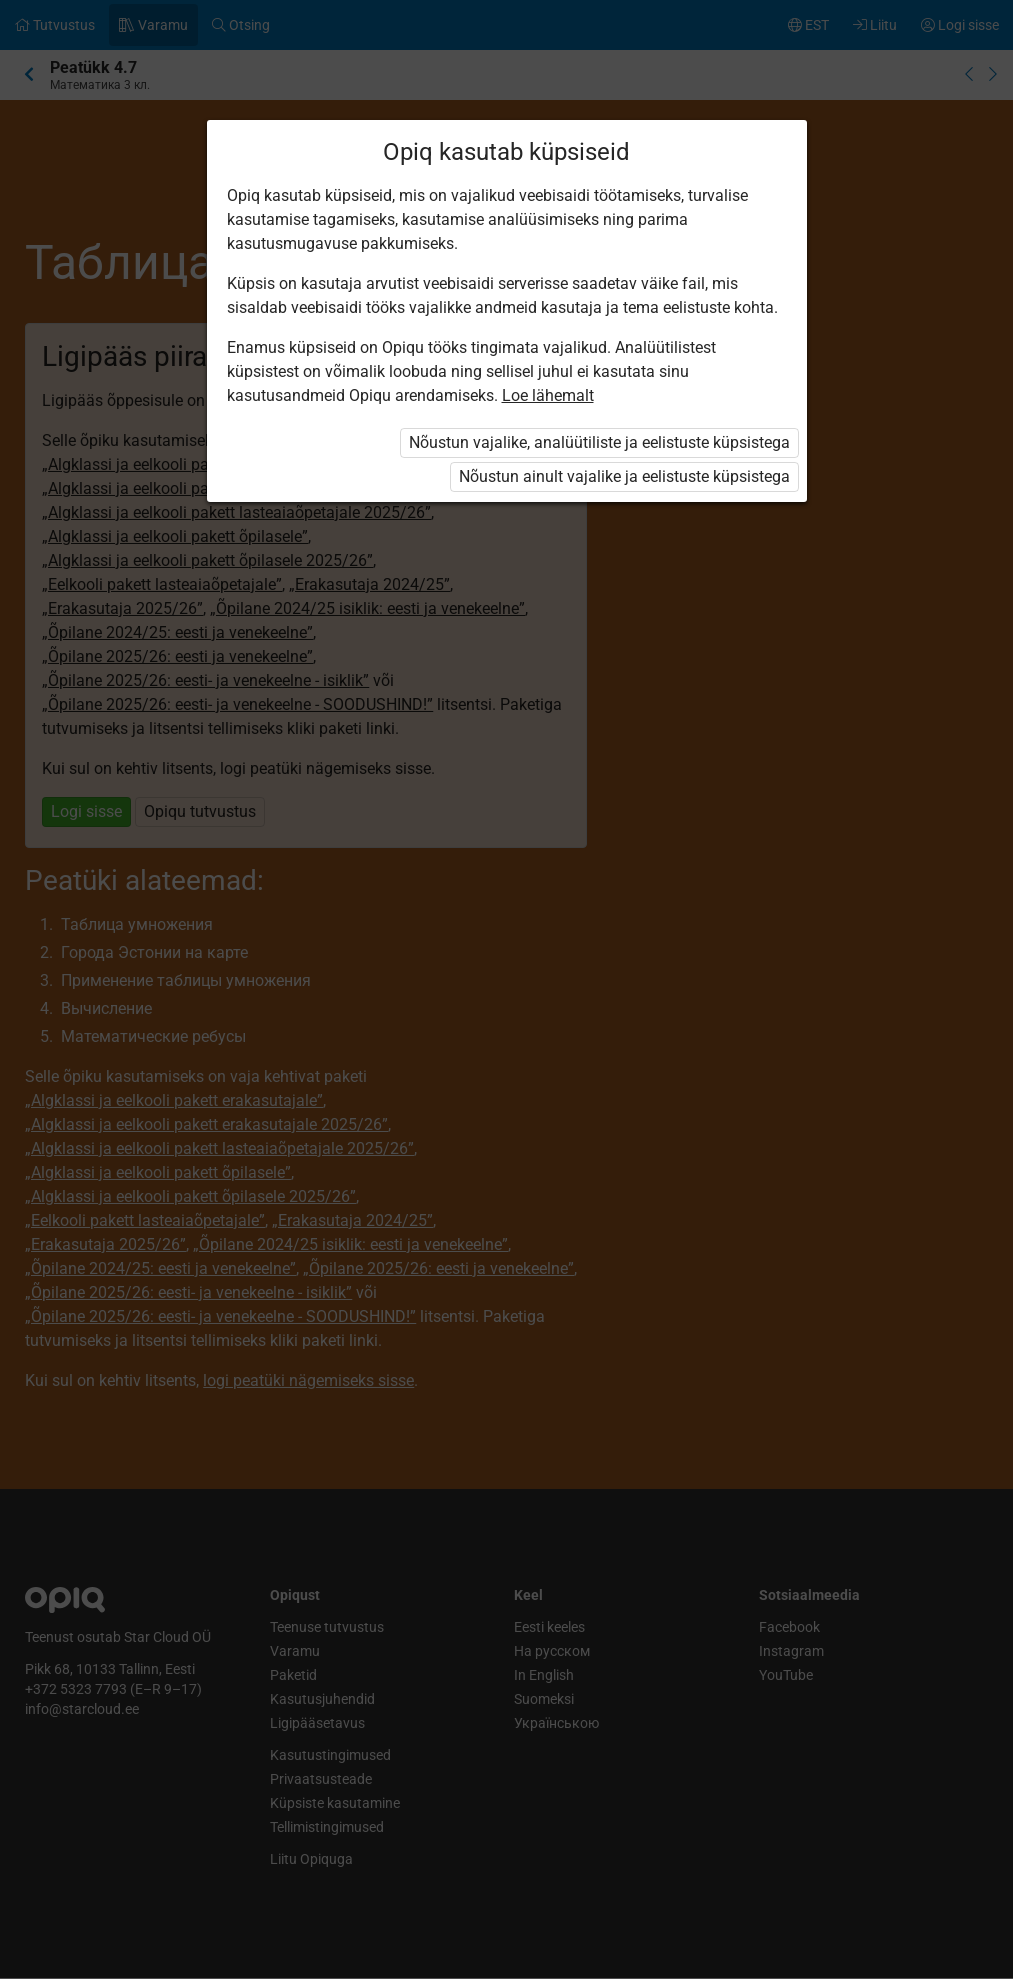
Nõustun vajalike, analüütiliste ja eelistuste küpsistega (599, 442)
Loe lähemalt (548, 395)
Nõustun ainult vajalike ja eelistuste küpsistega (624, 476)
